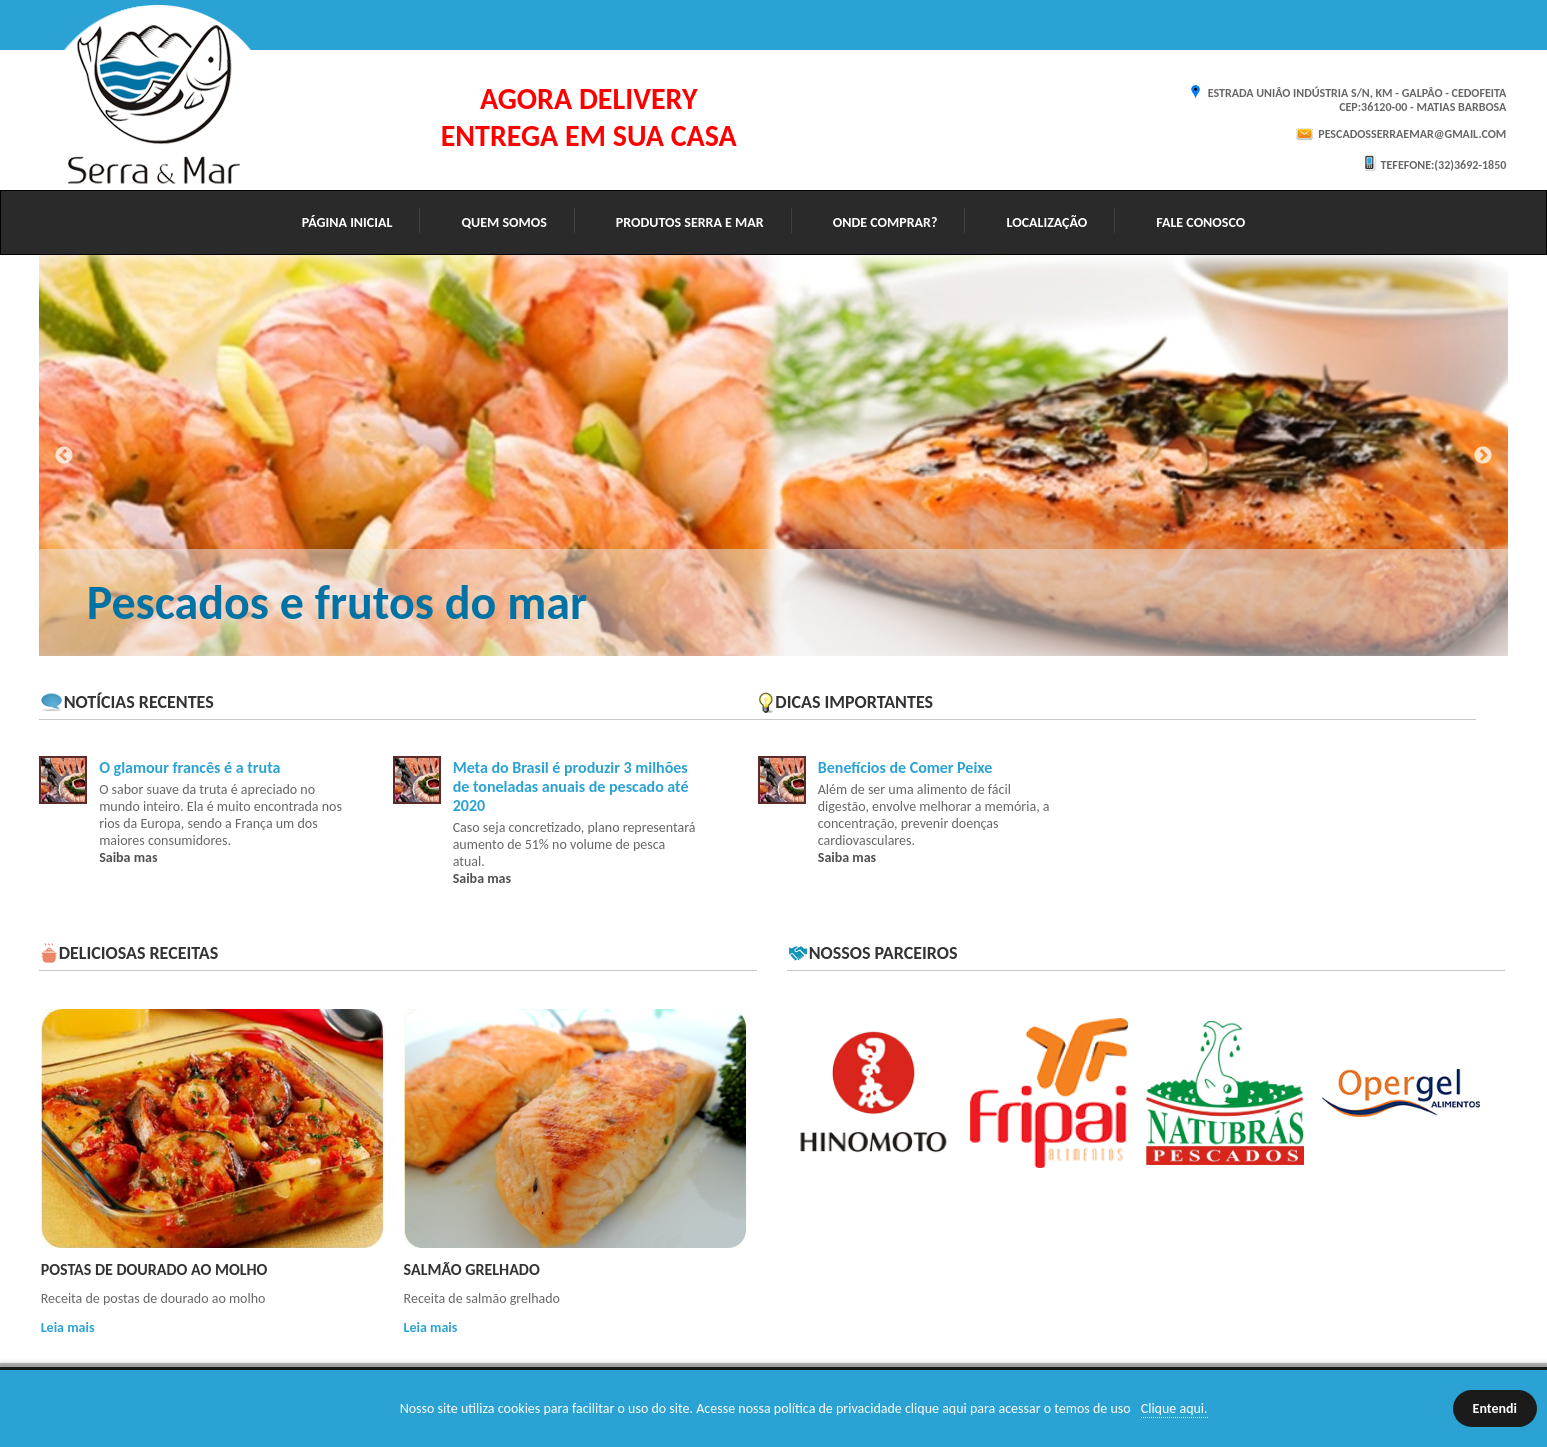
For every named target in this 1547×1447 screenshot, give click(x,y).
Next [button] (1483, 456)
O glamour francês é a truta (189, 767)
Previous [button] (64, 456)
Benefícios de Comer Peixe (905, 767)
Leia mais (68, 1327)
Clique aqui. (1174, 1408)
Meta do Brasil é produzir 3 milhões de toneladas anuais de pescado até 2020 (571, 786)
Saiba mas (128, 857)
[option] (774, 455)
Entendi (1495, 1408)
